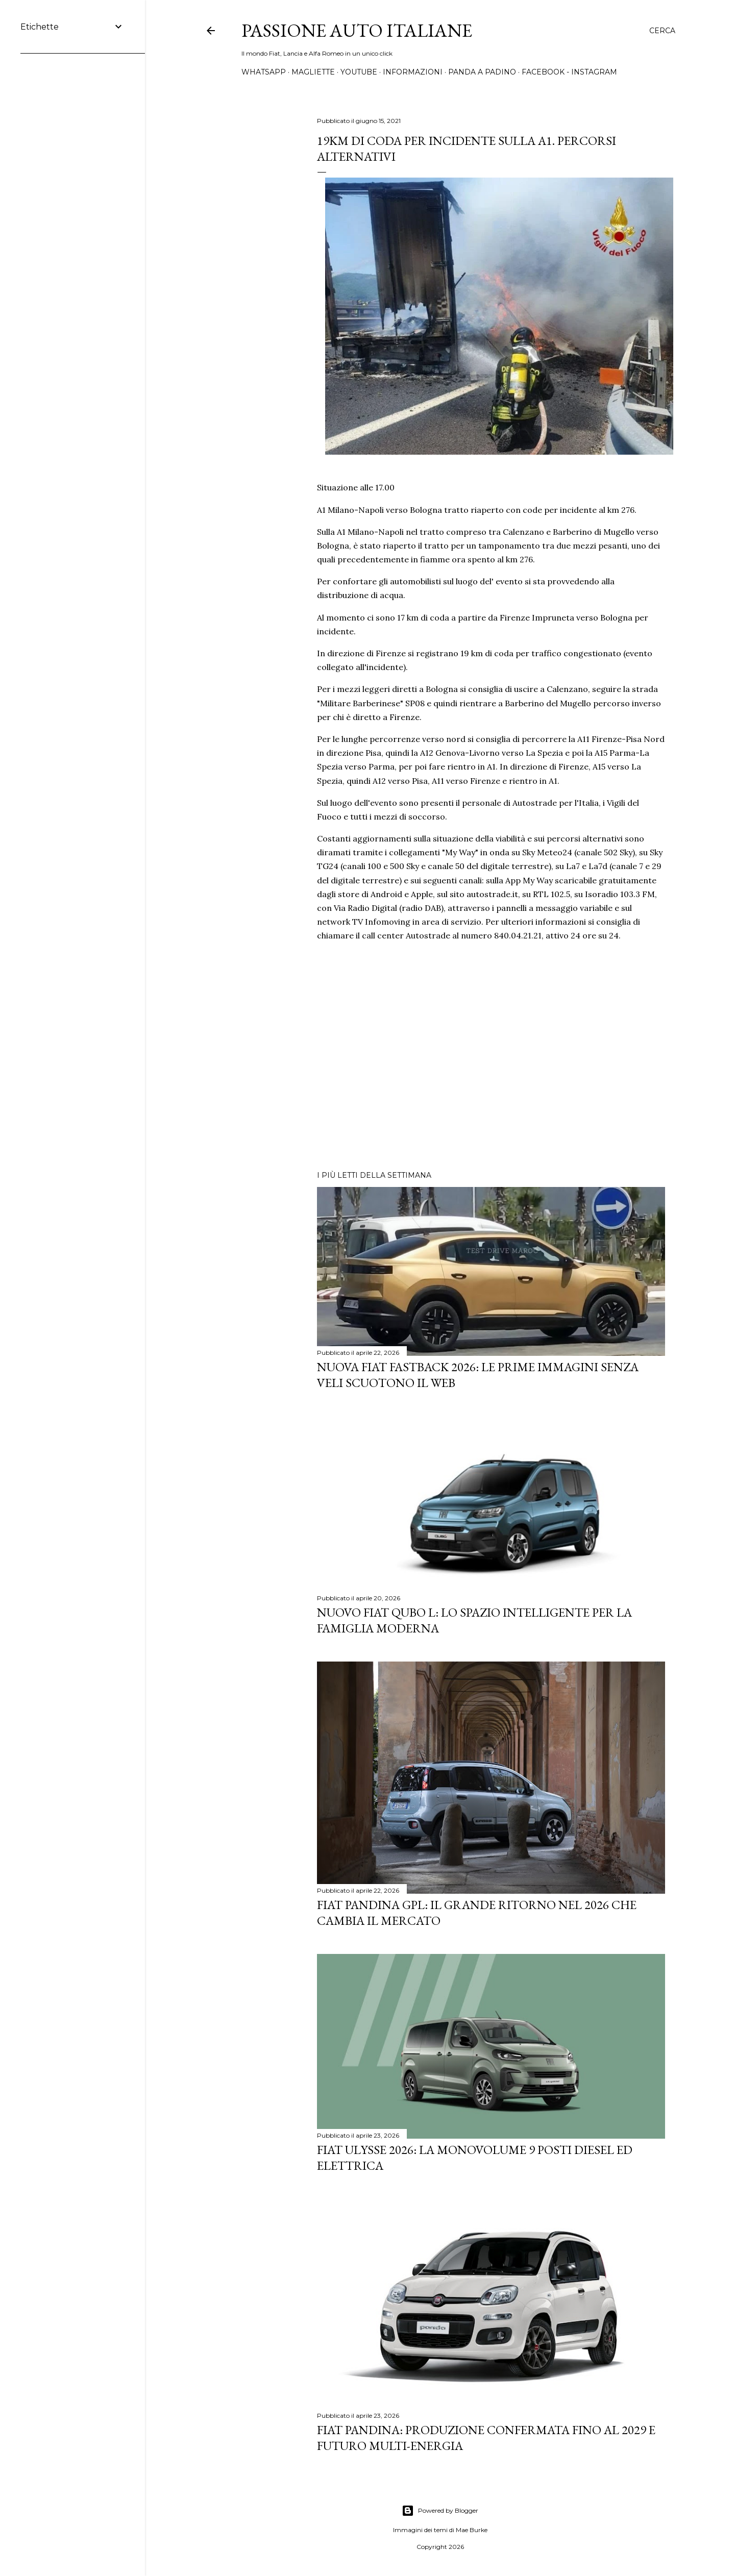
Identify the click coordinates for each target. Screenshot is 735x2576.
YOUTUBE (358, 72)
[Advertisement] (491, 1073)
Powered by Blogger (440, 2511)
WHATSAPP (263, 72)
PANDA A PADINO (482, 72)
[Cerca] (662, 30)
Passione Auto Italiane (356, 30)
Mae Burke (471, 2530)
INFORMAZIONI (413, 72)
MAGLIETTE (313, 72)
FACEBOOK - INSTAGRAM (569, 72)
